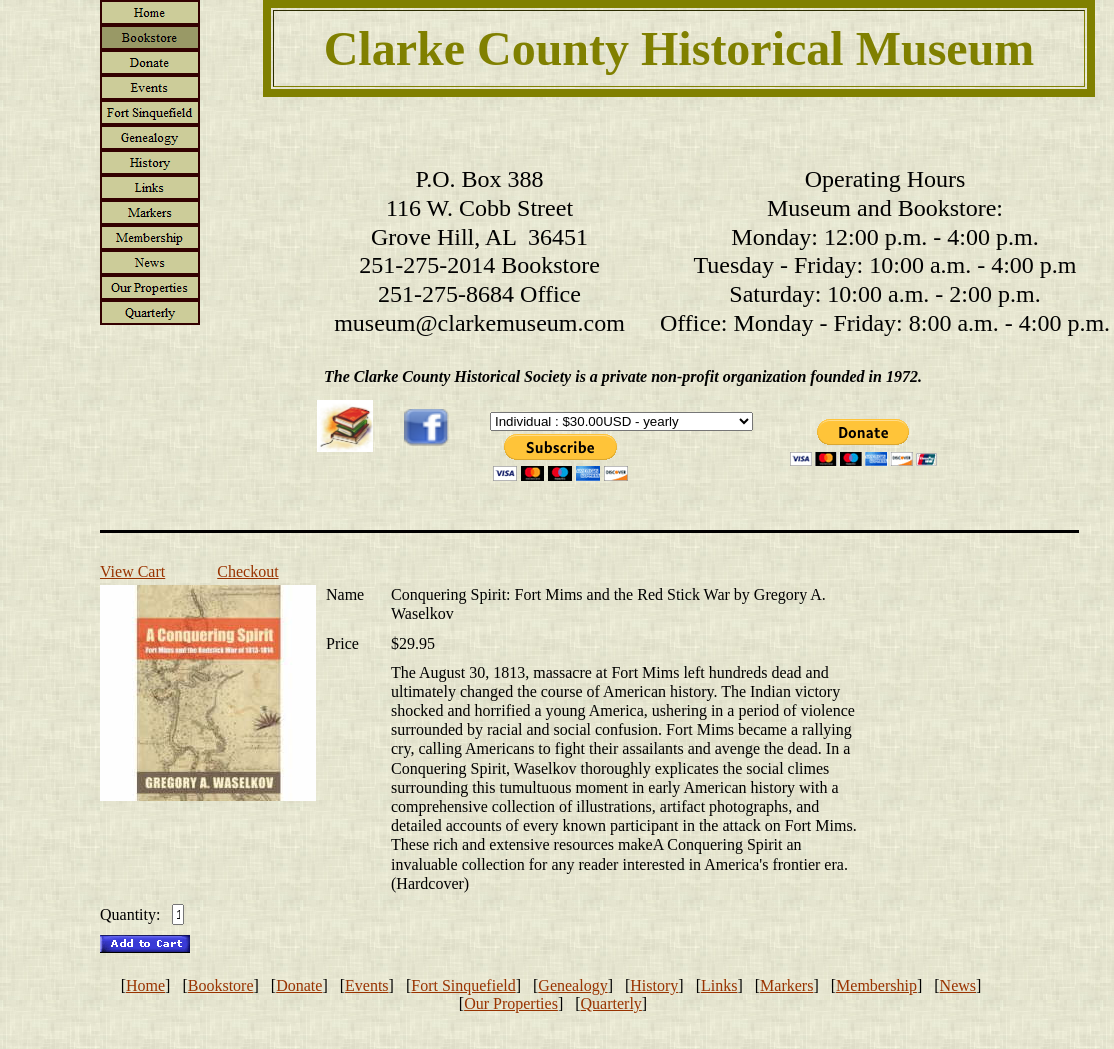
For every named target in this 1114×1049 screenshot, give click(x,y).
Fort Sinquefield (463, 985)
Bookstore (221, 985)
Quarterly (611, 1003)
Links (719, 985)
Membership (876, 985)
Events (367, 985)
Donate (299, 985)
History (654, 985)
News (958, 985)
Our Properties (511, 1003)
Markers (786, 985)
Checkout (247, 571)
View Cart (132, 571)
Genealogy (572, 985)
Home (145, 985)
